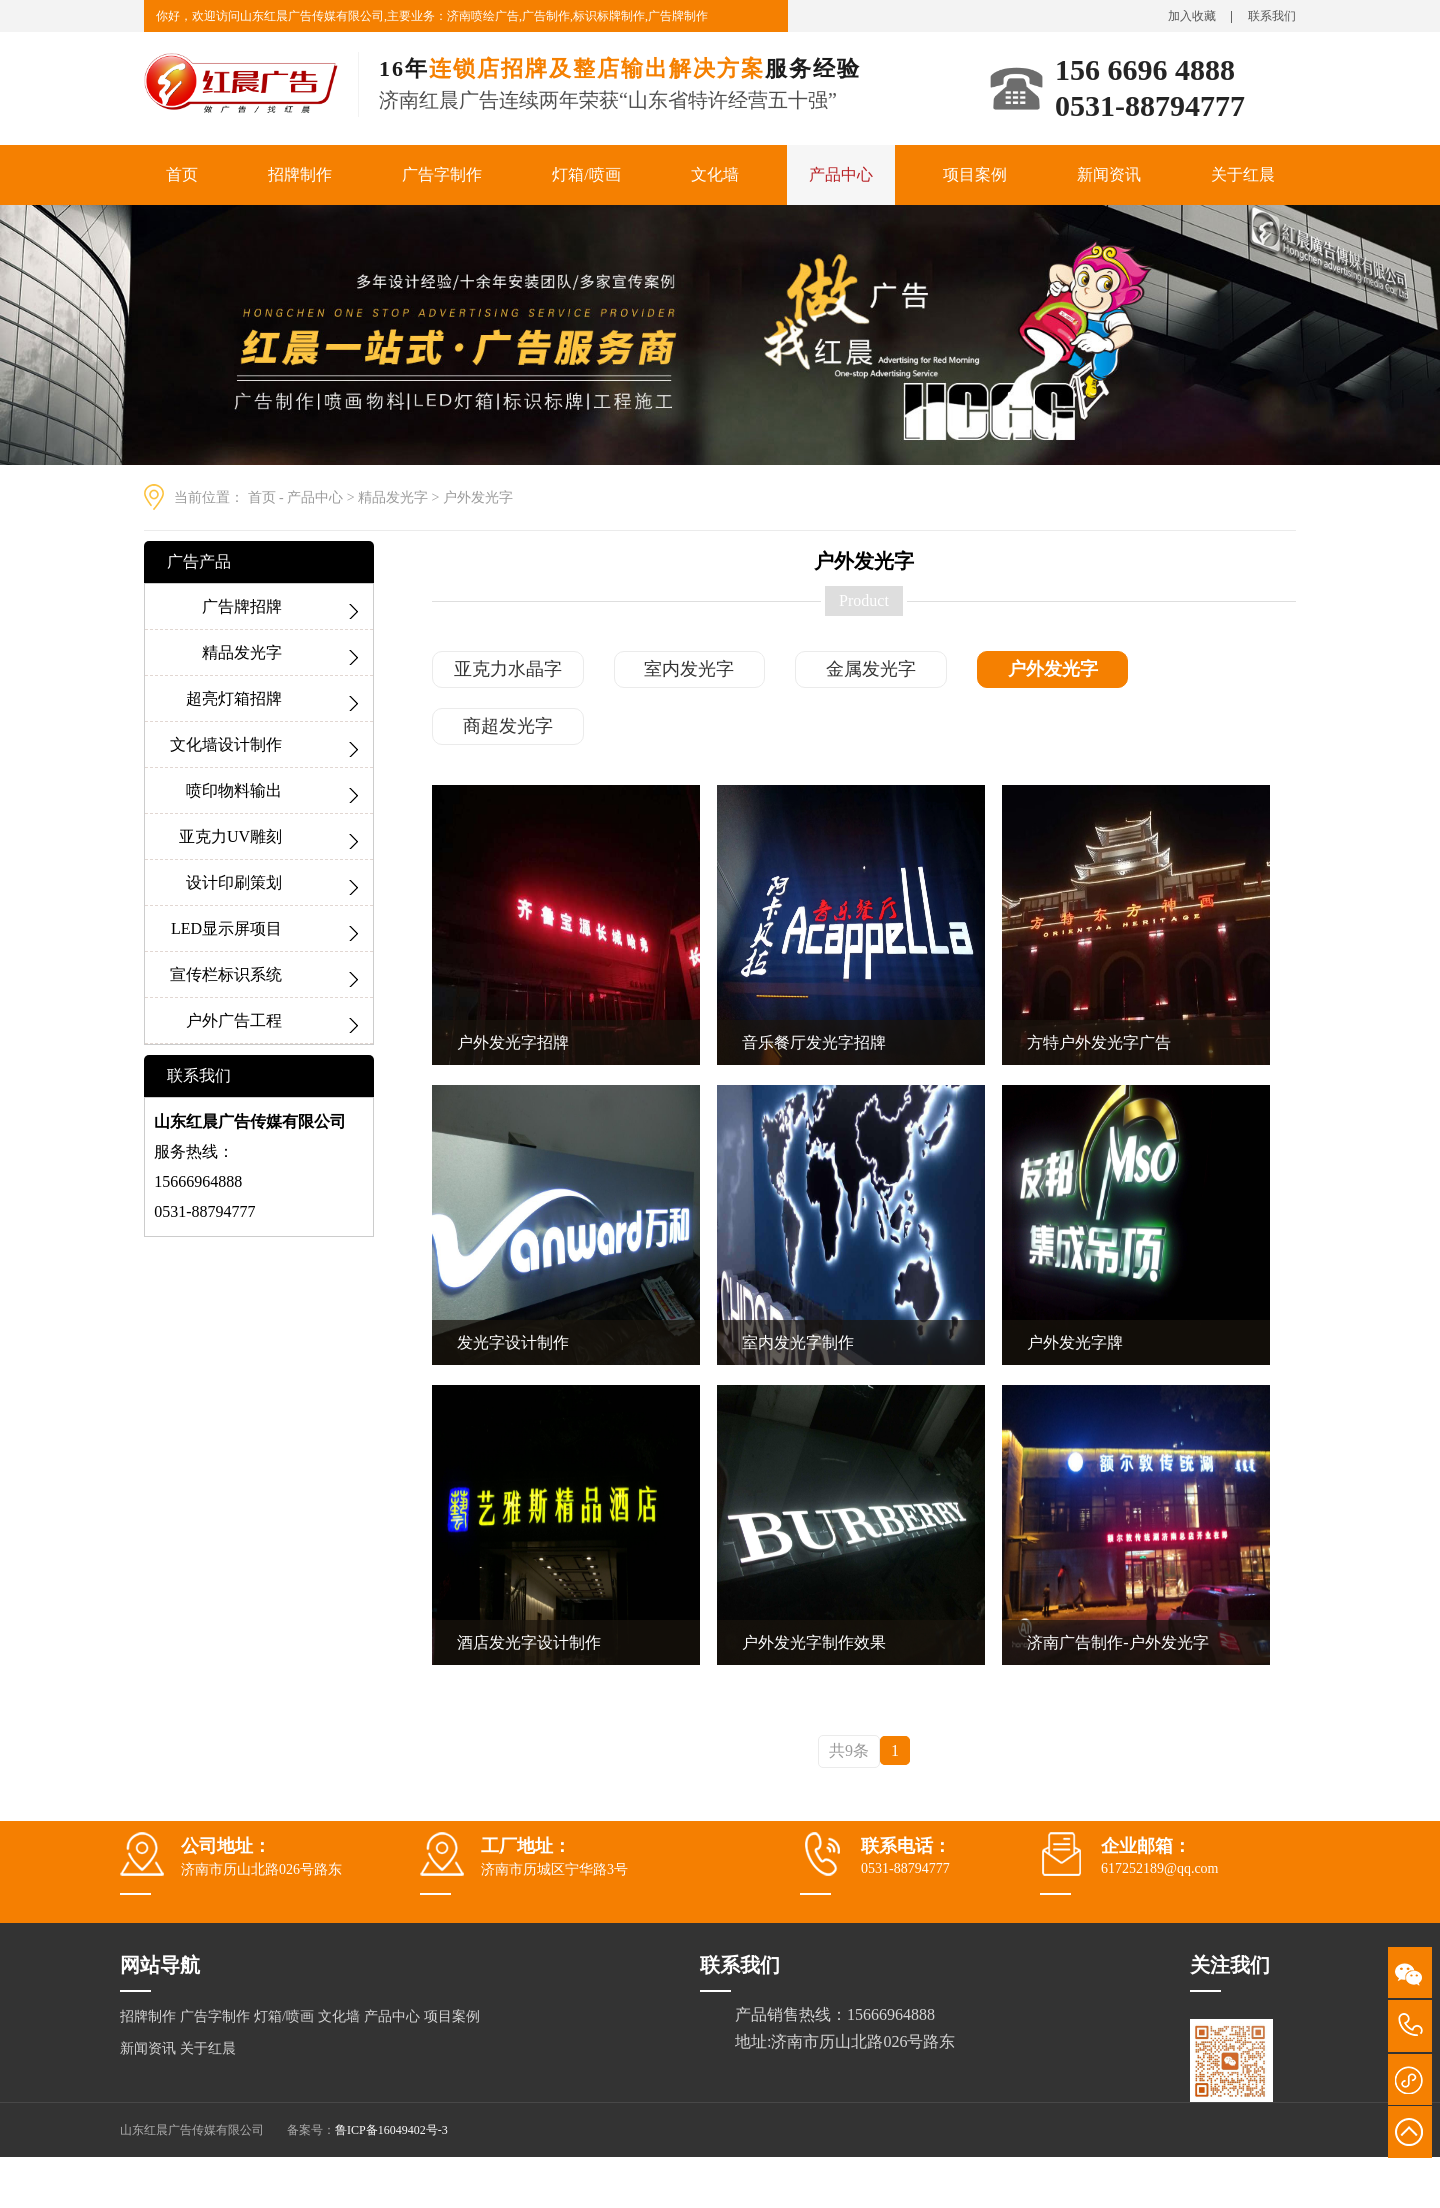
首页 (182, 174)
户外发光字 (478, 497)
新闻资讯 (1109, 174)
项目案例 (975, 174)
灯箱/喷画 (586, 174)
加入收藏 (1192, 16)
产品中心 (841, 174)
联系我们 (1272, 16)
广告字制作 (442, 174)
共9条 (849, 1750)
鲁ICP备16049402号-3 (391, 2130)
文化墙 (715, 174)
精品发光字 (393, 497)
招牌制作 (300, 174)
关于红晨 (1243, 174)
